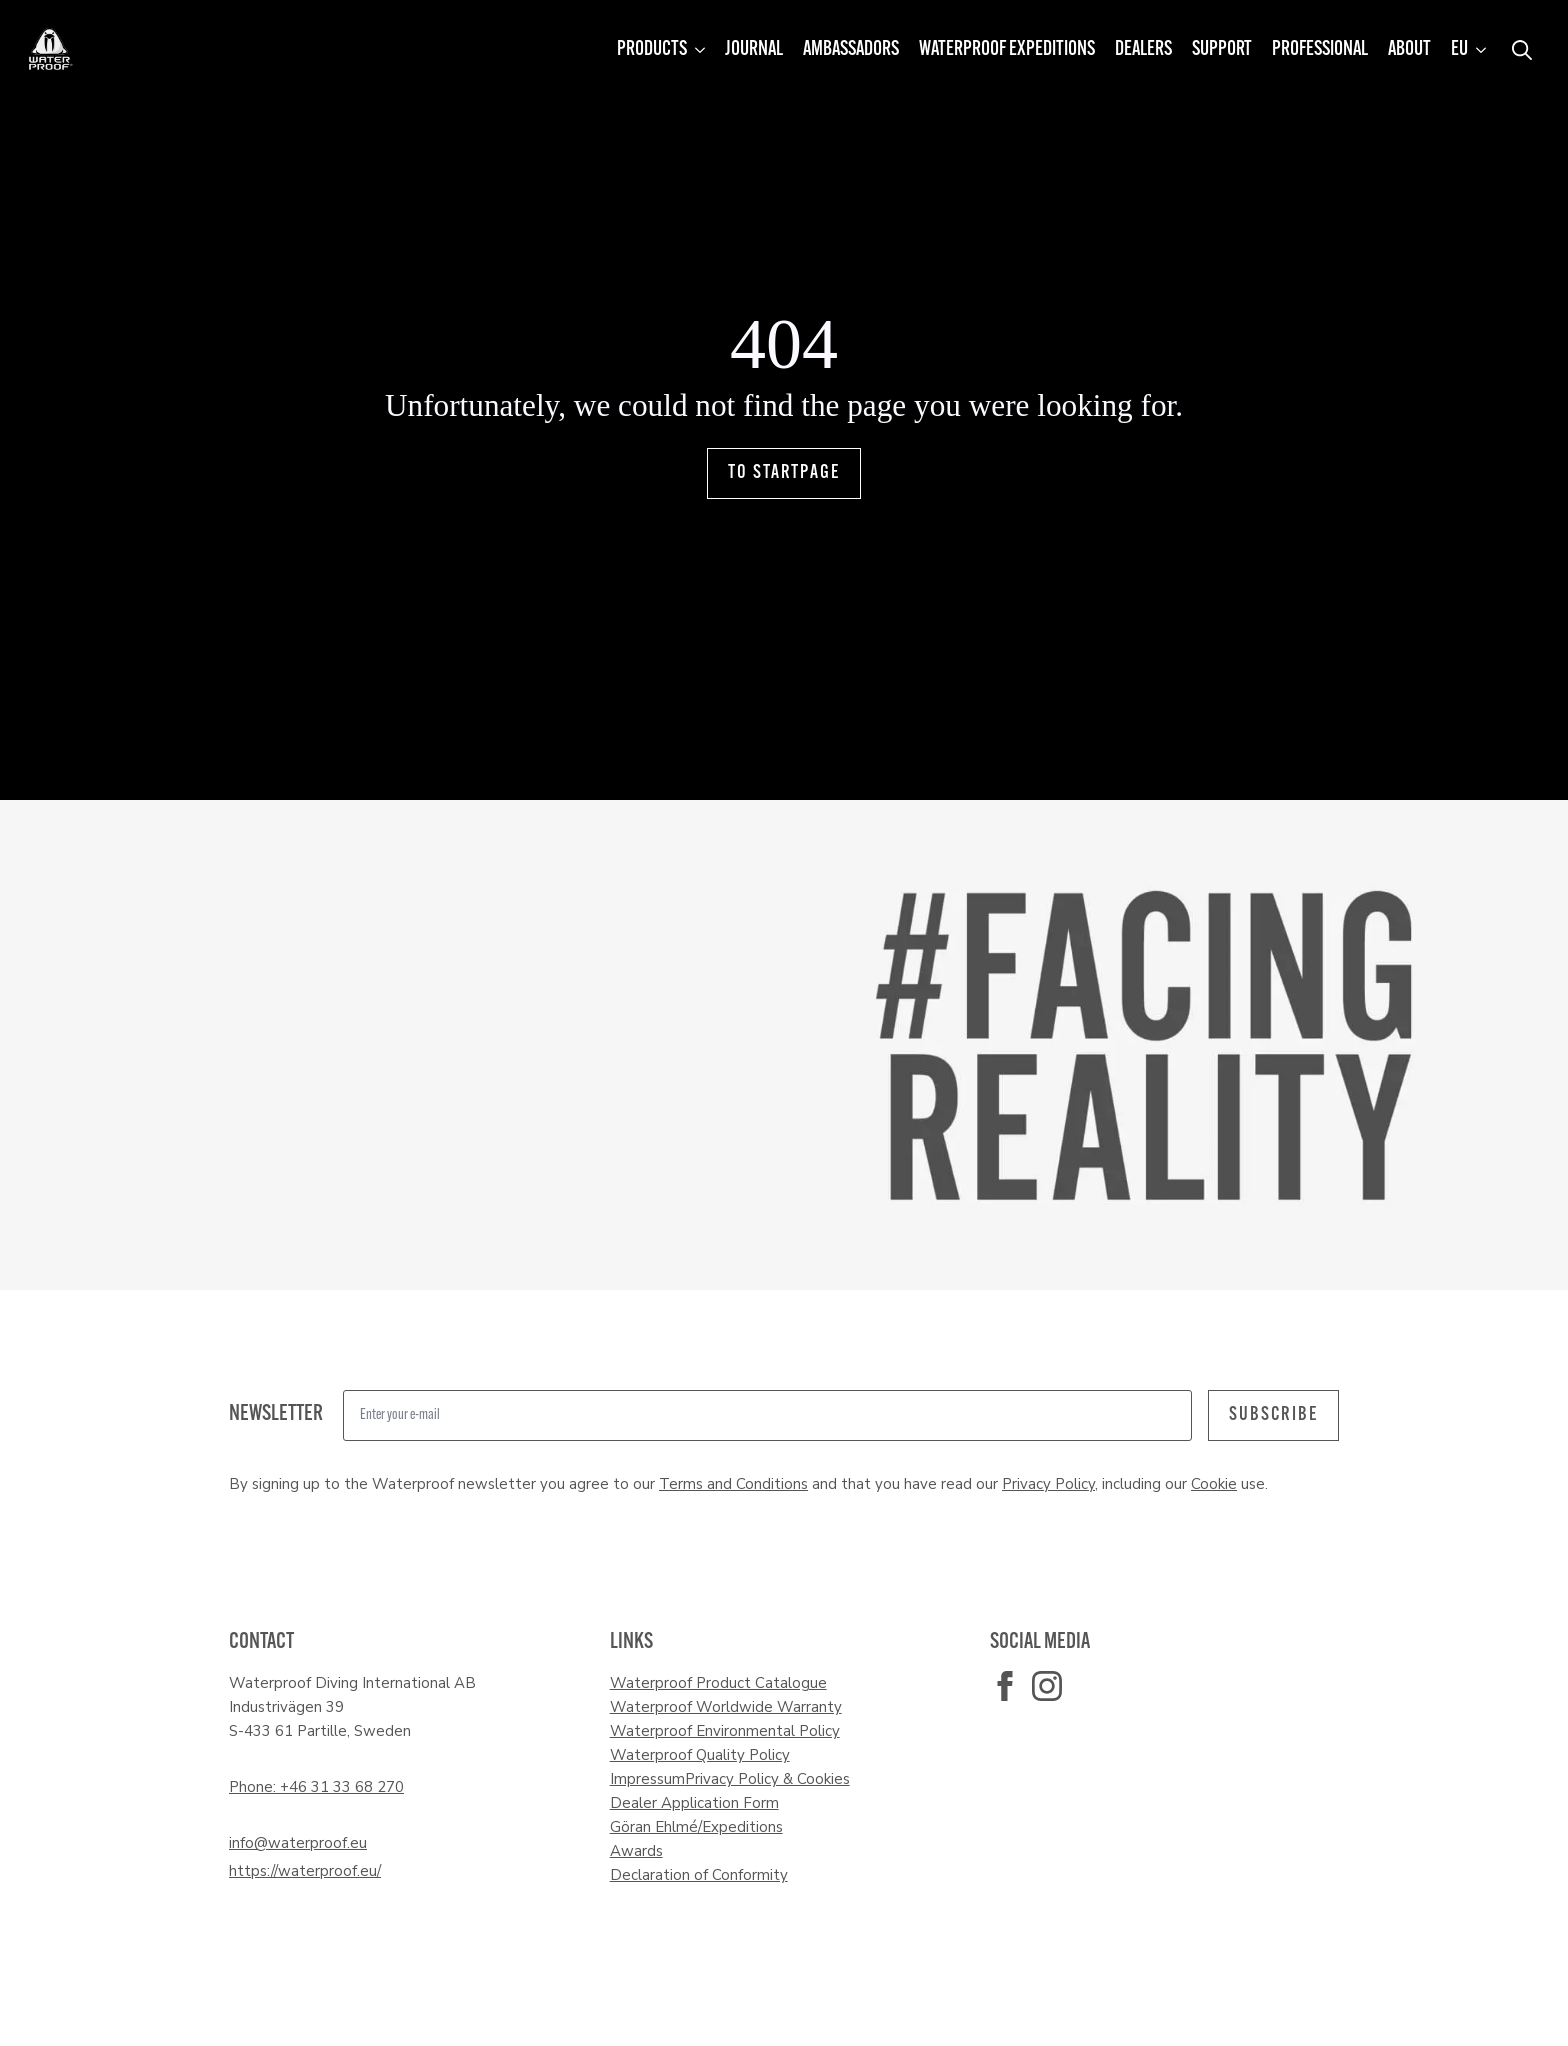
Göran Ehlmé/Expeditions (696, 1827)
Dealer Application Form (694, 1803)
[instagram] (1047, 1686)
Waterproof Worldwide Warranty (726, 1707)
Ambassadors (851, 50)
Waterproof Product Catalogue (718, 1683)
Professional (1320, 50)
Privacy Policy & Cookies (767, 1779)
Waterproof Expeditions (1007, 50)
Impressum (647, 1779)
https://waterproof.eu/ (305, 1871)
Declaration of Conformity (699, 1875)
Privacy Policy (1048, 1484)
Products (652, 50)
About (1409, 50)
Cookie (1214, 1484)
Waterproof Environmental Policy (725, 1731)
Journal (754, 50)
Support (1222, 50)
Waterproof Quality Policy (700, 1755)
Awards (636, 1851)
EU (1459, 50)
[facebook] (1005, 1686)
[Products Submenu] (701, 50)
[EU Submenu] (1482, 50)
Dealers (1143, 50)
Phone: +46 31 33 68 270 (316, 1787)
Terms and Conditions (733, 1484)
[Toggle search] (1522, 50)
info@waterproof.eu (298, 1843)
